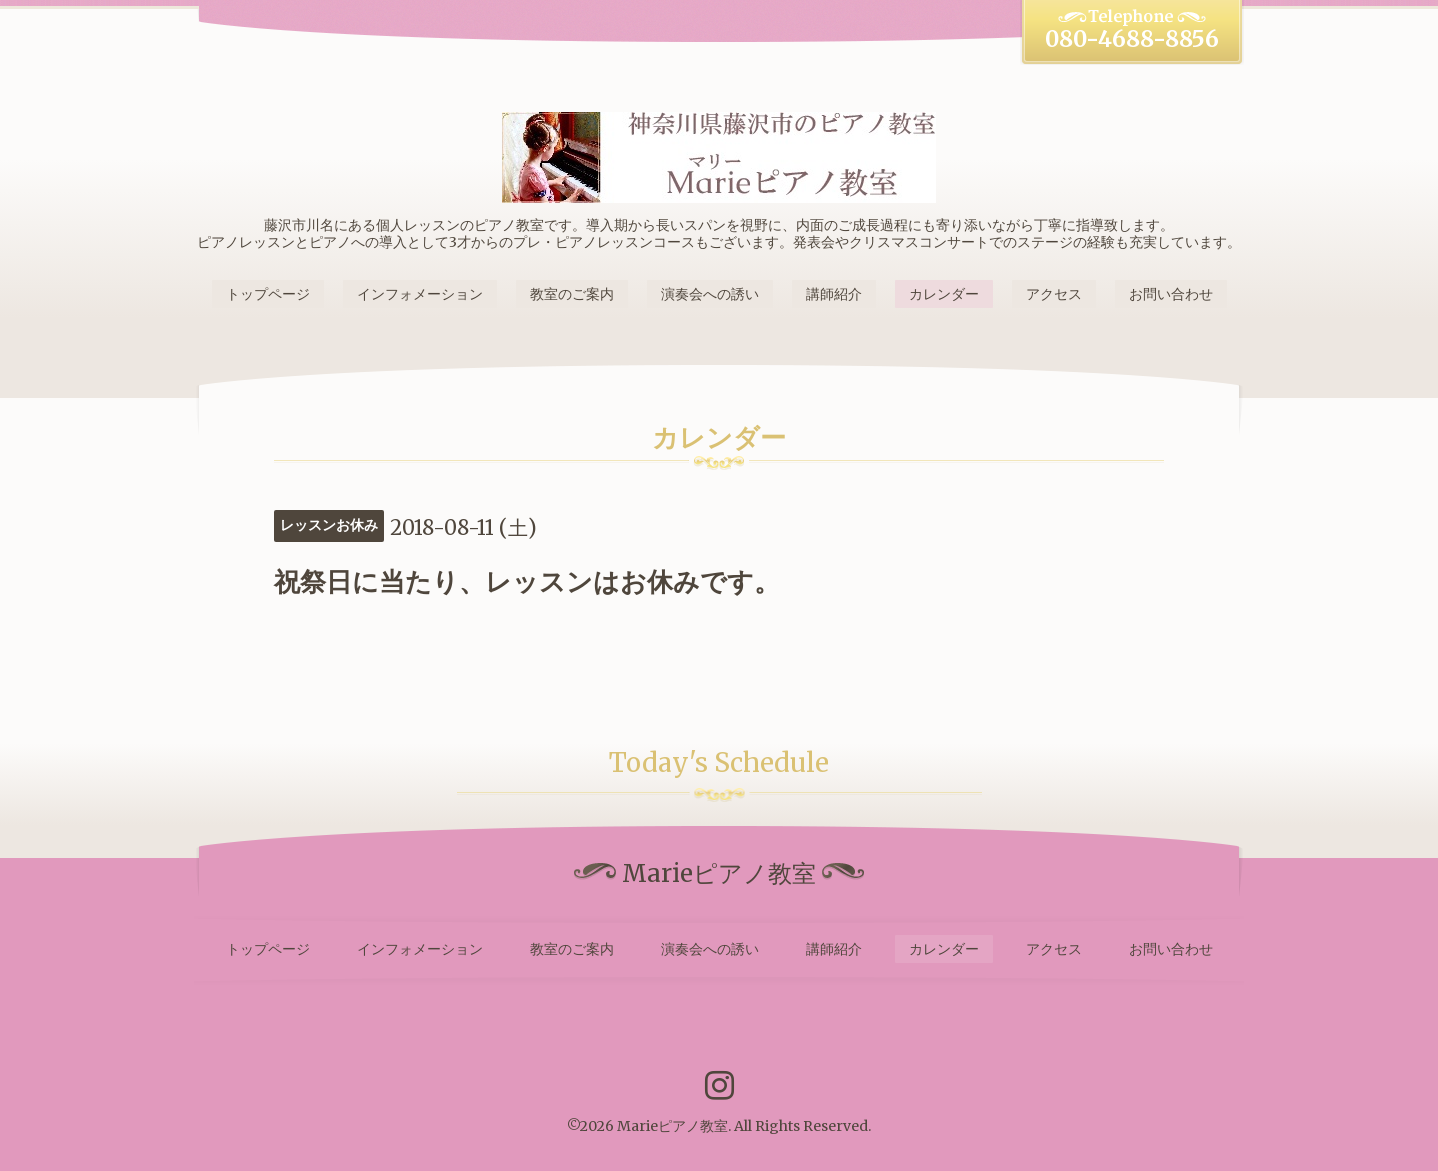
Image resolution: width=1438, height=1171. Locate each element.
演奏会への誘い (710, 294)
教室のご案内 (572, 294)
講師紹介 (834, 294)
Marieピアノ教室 (672, 1126)
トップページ (268, 294)
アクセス (1054, 294)
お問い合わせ (1171, 294)
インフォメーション (420, 294)
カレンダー (944, 294)
